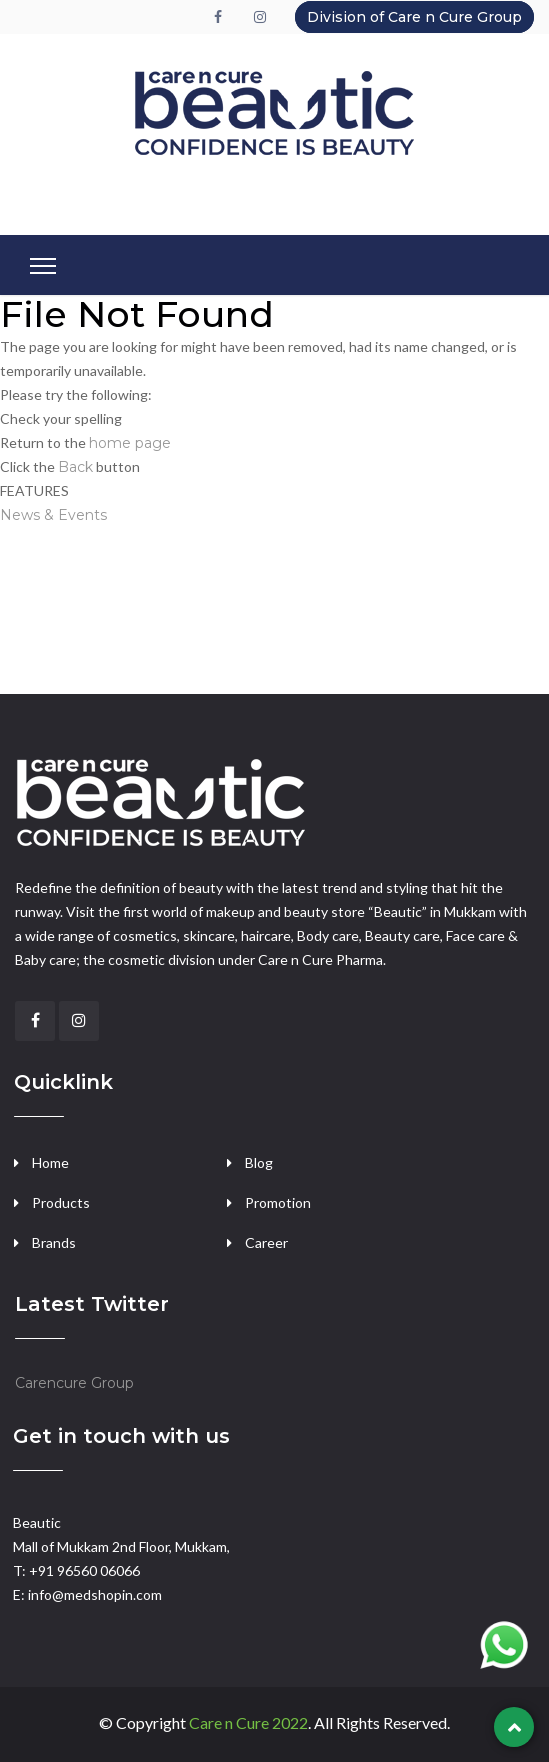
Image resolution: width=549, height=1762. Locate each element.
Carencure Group (74, 1383)
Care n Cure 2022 (248, 1722)
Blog (259, 1162)
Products (61, 1202)
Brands (54, 1242)
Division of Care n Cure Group (414, 17)
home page (130, 443)
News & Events (53, 515)
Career (266, 1242)
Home (50, 1162)
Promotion (278, 1202)
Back (75, 467)
